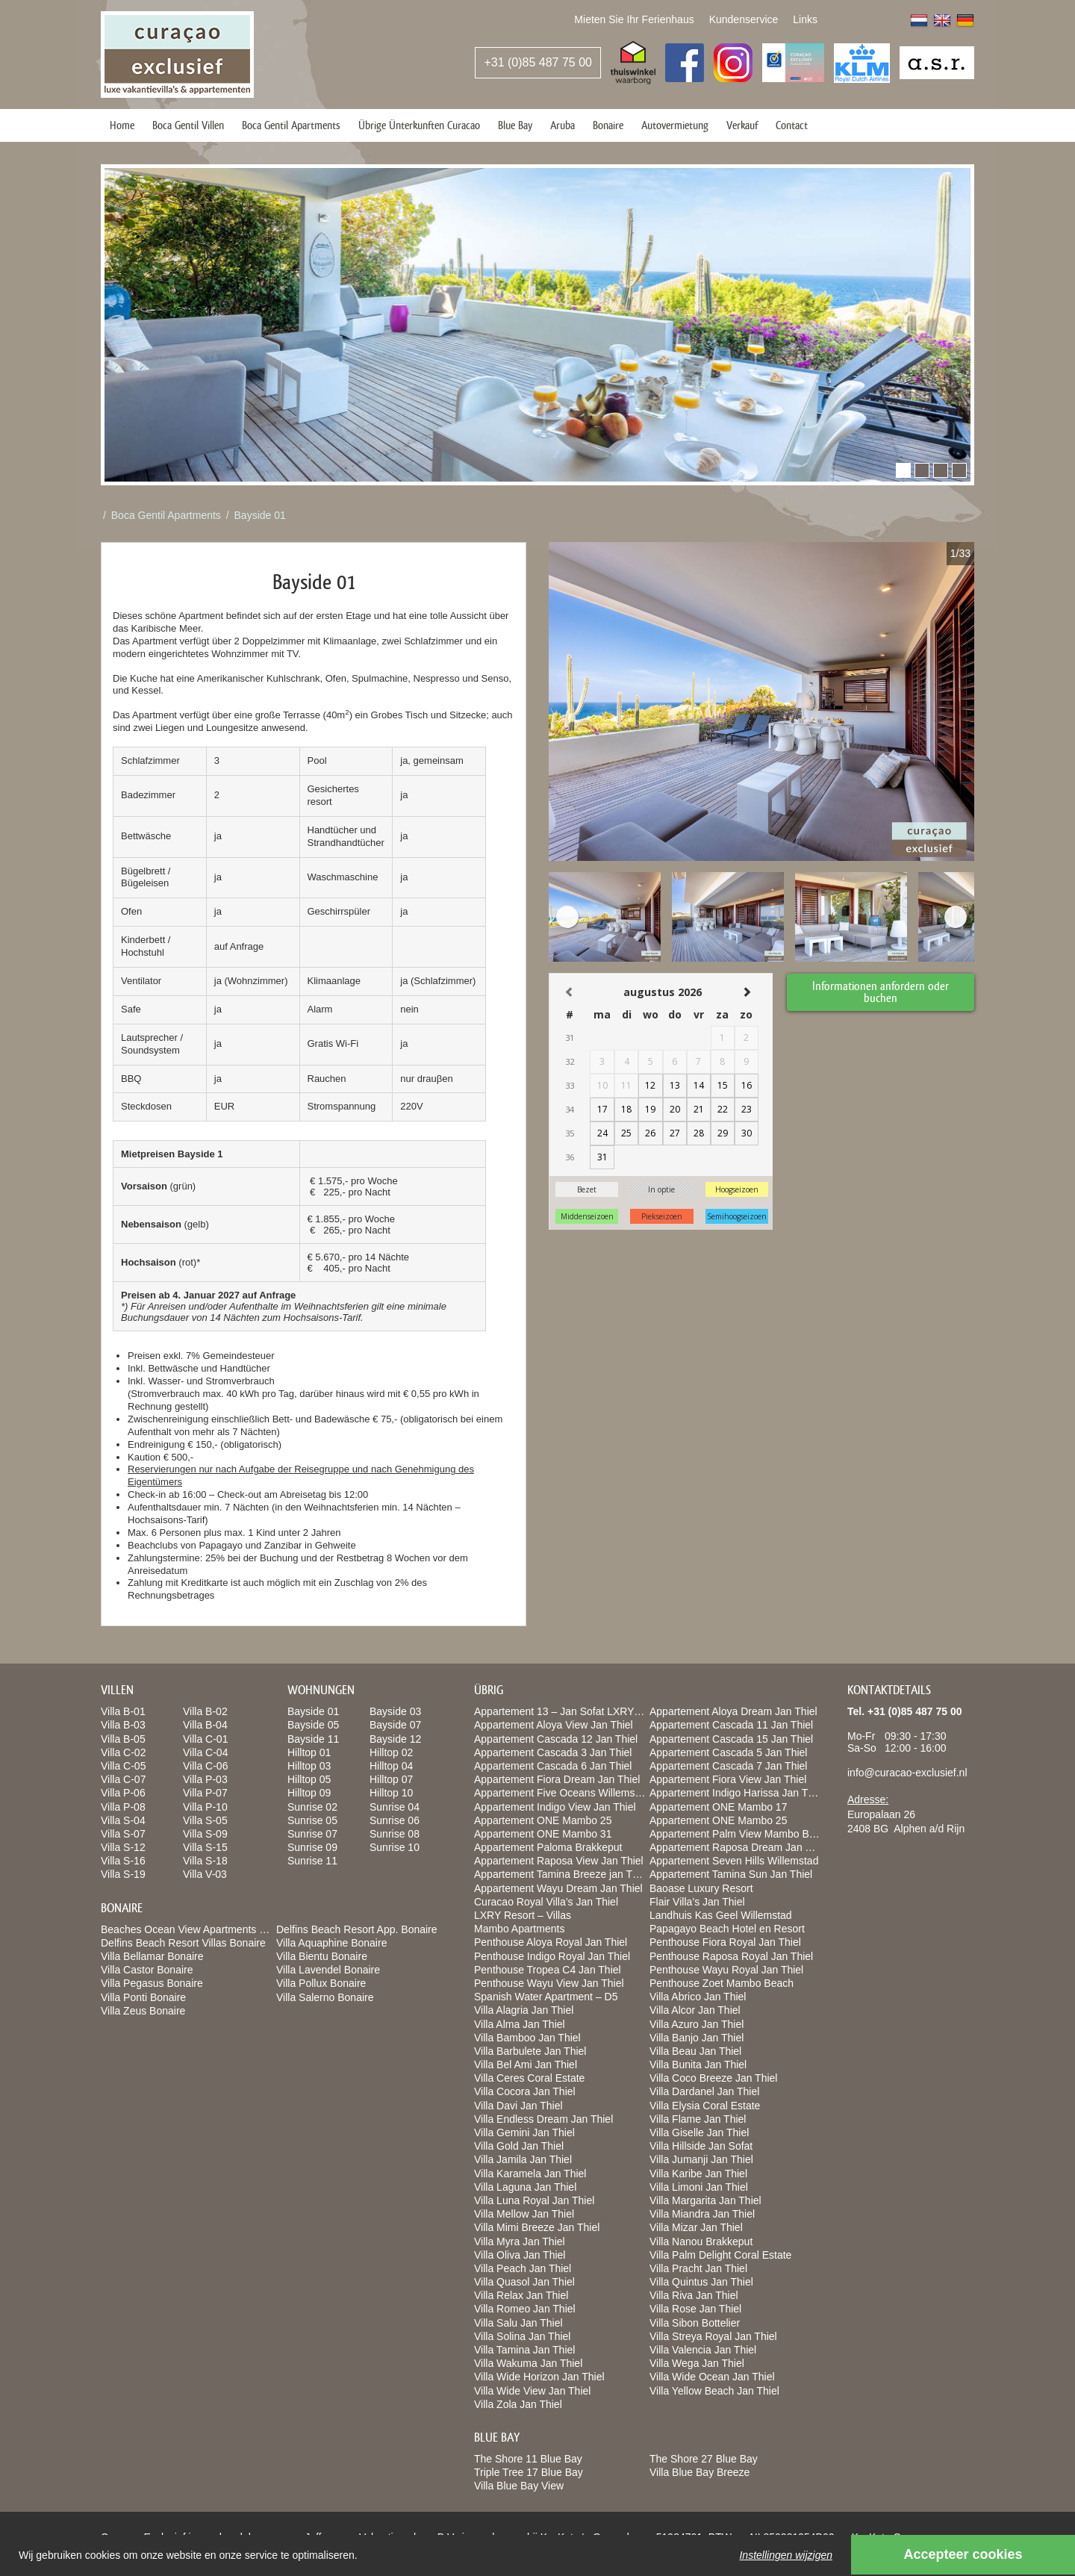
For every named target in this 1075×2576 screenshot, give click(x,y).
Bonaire (608, 125)
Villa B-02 (205, 1711)
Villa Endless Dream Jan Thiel (543, 2119)
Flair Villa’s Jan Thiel (697, 1902)
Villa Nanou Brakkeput (700, 2241)
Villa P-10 (205, 1807)
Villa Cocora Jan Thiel (525, 2091)
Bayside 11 (313, 1739)
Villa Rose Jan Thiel (695, 2309)
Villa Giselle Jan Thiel (699, 2132)
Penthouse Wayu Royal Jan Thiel (726, 1970)
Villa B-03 (123, 1725)
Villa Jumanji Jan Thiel (701, 2159)
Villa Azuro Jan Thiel (696, 2024)
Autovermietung (674, 125)
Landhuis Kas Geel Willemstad (720, 1915)
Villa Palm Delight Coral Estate (720, 2255)
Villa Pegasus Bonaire (152, 1983)
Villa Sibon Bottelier (694, 2323)
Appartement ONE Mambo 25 (542, 1820)
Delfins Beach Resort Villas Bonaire (183, 1943)
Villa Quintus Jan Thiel (701, 2282)
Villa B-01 (123, 1711)
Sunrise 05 (312, 1820)
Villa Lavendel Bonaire (328, 1970)
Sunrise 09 (312, 1847)
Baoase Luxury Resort (701, 1888)
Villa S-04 (123, 1820)
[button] (903, 470)
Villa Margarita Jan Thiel (705, 2200)
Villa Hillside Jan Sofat (700, 2146)
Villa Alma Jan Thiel (519, 2024)
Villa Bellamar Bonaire (152, 1956)
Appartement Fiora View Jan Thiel (727, 1779)
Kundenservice (744, 19)
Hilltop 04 (391, 1766)
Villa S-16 (123, 1861)
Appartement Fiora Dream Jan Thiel (557, 1779)
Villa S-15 (205, 1847)
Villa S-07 (123, 1834)
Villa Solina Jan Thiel (522, 2336)
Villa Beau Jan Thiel (695, 2051)
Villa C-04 (205, 1752)
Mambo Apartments (519, 1929)
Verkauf (742, 125)
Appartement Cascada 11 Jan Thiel (731, 1725)
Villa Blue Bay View (519, 2486)
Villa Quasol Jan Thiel (524, 2282)
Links (805, 19)
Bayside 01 (260, 515)
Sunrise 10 (395, 1847)
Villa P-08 (123, 1807)
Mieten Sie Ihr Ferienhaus (634, 19)
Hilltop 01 (309, 1752)
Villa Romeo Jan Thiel (525, 2309)
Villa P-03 (205, 1779)
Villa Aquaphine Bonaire (331, 1943)
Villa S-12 (123, 1847)
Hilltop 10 (391, 1793)
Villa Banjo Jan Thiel (696, 2038)
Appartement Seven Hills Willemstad (733, 1861)
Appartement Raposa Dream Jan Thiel (738, 1847)
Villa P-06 (123, 1793)
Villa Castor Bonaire (147, 1970)
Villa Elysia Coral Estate (704, 2106)
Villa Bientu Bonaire (321, 1956)
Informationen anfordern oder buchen (881, 991)
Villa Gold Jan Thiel (519, 2146)
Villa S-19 (123, 1874)
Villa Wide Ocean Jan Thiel (712, 2377)
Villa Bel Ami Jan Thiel (525, 2065)
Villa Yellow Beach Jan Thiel (714, 2391)
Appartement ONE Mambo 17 (718, 1807)
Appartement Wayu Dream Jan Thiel (558, 1888)
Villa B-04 (205, 1725)
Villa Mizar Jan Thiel (696, 2227)
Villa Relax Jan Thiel (521, 2295)
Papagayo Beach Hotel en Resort (727, 1929)
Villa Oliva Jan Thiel (519, 2255)
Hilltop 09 (309, 1793)
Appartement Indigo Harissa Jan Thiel (736, 1793)
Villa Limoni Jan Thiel (698, 2187)
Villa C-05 (123, 1766)
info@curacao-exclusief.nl (907, 1773)
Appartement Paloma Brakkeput (548, 1847)
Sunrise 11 (312, 1861)
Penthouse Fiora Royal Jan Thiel (725, 1942)
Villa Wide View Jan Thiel (532, 2391)
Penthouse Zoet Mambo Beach (721, 1983)
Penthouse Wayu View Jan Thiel (549, 1983)
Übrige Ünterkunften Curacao (419, 125)
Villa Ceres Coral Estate (529, 2078)
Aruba (562, 125)
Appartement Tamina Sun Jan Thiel (730, 1874)
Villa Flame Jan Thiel (697, 2119)
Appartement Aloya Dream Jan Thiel (733, 1711)
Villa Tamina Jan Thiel (524, 2350)
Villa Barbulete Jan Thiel (530, 2051)
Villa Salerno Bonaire (325, 1997)
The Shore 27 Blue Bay (703, 2459)
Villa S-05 (205, 1820)
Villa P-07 (205, 1793)
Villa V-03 (205, 1874)
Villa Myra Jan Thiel (519, 2241)
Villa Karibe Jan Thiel (698, 2174)
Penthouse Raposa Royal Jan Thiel (731, 1956)
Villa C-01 (205, 1739)
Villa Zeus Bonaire (143, 2011)
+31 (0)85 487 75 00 (538, 62)
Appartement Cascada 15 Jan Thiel (731, 1739)
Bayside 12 (395, 1739)
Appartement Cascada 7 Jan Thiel (728, 1766)
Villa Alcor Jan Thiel (695, 2010)
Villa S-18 (205, 1861)
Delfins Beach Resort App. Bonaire (356, 1929)
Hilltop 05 (309, 1779)
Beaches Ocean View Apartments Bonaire (198, 1929)
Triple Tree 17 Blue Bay (528, 2472)
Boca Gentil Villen (188, 125)
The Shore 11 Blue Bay (528, 2459)
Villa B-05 (123, 1739)
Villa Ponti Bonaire (143, 1997)
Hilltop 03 (309, 1766)
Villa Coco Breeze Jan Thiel (713, 2078)
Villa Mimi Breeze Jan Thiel (536, 2227)
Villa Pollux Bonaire (321, 1983)
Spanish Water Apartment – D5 (545, 1997)
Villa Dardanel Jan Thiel (704, 2091)
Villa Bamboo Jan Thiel (527, 2038)
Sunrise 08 (395, 1834)
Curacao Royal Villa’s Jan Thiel (546, 1902)
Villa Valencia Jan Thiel (702, 2350)
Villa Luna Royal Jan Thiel (534, 2200)
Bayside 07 (395, 1725)
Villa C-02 (123, 1752)
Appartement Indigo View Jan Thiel (555, 1807)
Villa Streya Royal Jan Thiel (713, 2336)
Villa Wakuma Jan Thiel (528, 2363)
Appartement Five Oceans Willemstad (561, 1793)
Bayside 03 (395, 1711)
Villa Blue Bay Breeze (699, 2472)
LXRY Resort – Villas (522, 1915)
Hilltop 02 (391, 1752)
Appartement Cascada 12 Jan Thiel (556, 1739)
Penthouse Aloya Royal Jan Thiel (550, 1942)
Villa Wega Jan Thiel (696, 2363)
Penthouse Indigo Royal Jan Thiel (552, 1956)
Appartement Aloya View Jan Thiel (553, 1725)
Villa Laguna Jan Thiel (525, 2187)
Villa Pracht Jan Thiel (698, 2268)
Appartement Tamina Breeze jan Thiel (561, 1874)
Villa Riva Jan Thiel (693, 2295)
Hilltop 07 (391, 1779)
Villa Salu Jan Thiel (518, 2323)
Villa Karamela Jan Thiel (530, 2174)
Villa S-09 (205, 1834)
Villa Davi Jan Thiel (518, 2106)
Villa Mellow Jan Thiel (524, 2214)
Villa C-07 (123, 1779)
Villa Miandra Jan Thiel (702, 2214)
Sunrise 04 (395, 1807)
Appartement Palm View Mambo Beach (740, 1834)
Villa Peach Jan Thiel (522, 2268)
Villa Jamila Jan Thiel (523, 2159)
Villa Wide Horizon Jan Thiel (539, 2377)
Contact (792, 125)
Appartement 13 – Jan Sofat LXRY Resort (570, 1711)
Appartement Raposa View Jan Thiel (559, 1861)
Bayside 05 (313, 1725)
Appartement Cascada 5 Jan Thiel (728, 1752)
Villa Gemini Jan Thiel (524, 2132)
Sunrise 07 (312, 1834)
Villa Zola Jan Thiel (518, 2404)
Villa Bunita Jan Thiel (698, 2065)
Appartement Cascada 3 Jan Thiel (553, 1752)
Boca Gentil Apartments (291, 125)
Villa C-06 (205, 1766)
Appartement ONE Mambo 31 (542, 1834)
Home (122, 125)
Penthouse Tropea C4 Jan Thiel (547, 1970)
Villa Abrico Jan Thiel (697, 1997)
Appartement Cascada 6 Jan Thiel (553, 1766)
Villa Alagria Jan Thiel (523, 2010)
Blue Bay (515, 125)
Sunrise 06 (395, 1820)
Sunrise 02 (312, 1807)
